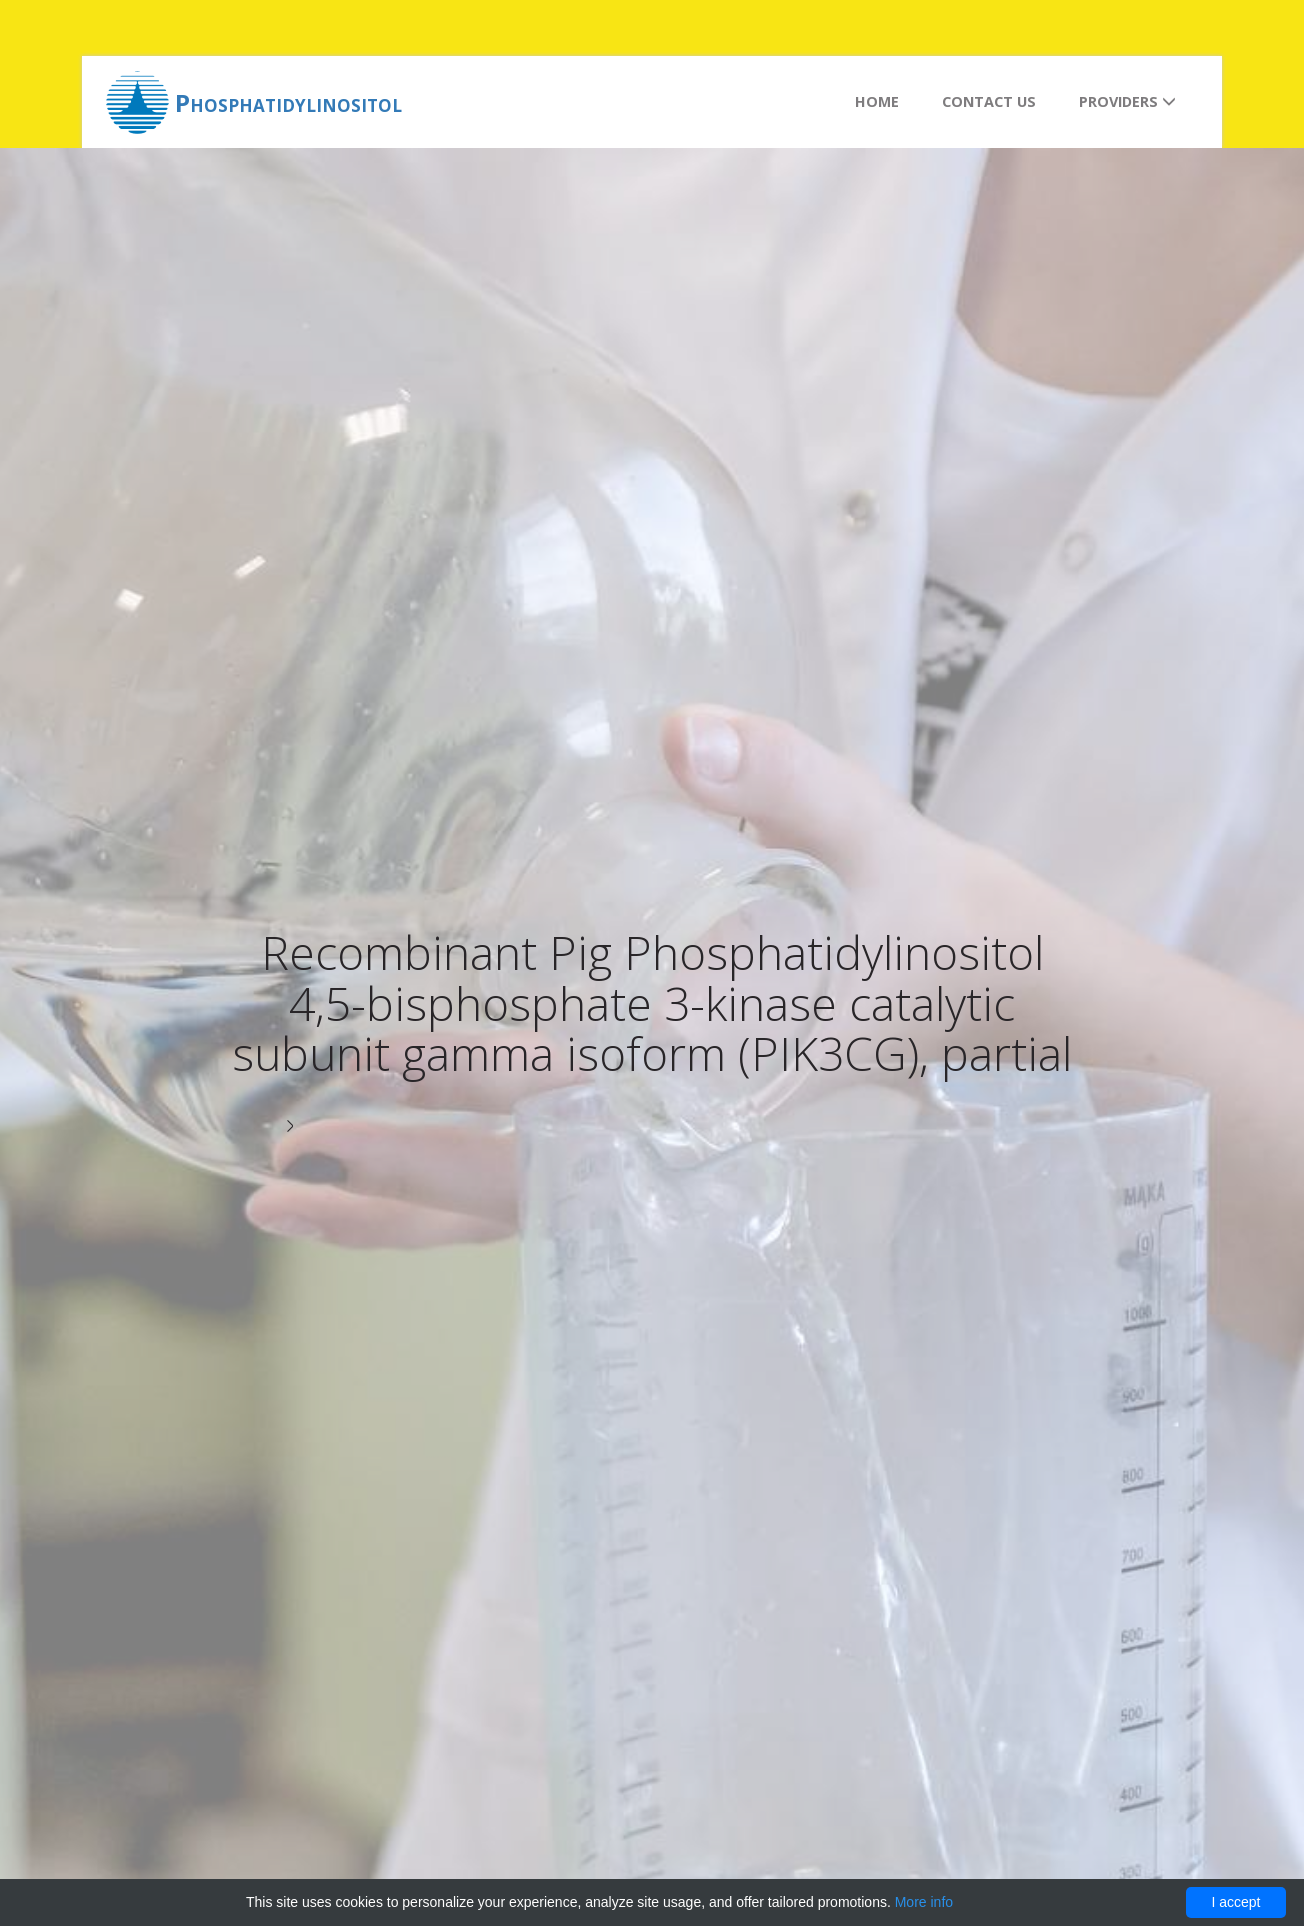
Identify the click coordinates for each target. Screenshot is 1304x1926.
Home (877, 101)
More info (924, 1902)
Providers (1127, 101)
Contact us (989, 101)
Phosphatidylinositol (288, 102)
